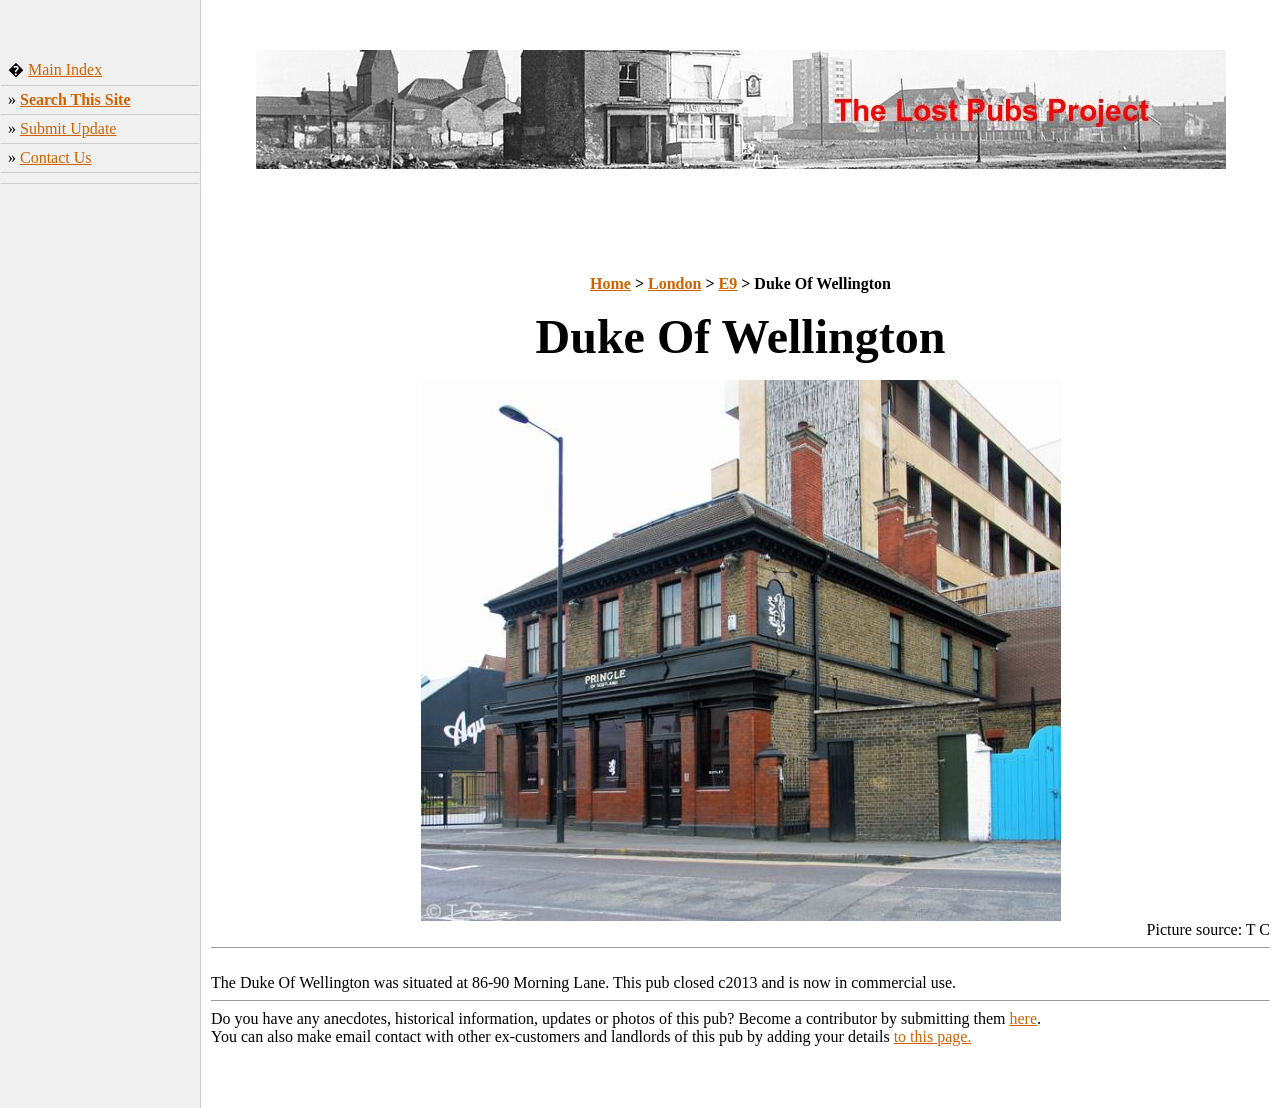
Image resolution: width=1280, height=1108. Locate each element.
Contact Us (56, 157)
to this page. (933, 1036)
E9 (728, 283)
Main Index (65, 69)
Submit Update (68, 128)
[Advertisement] (100, 505)
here (1024, 1018)
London (674, 283)
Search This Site (75, 99)
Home (610, 283)
